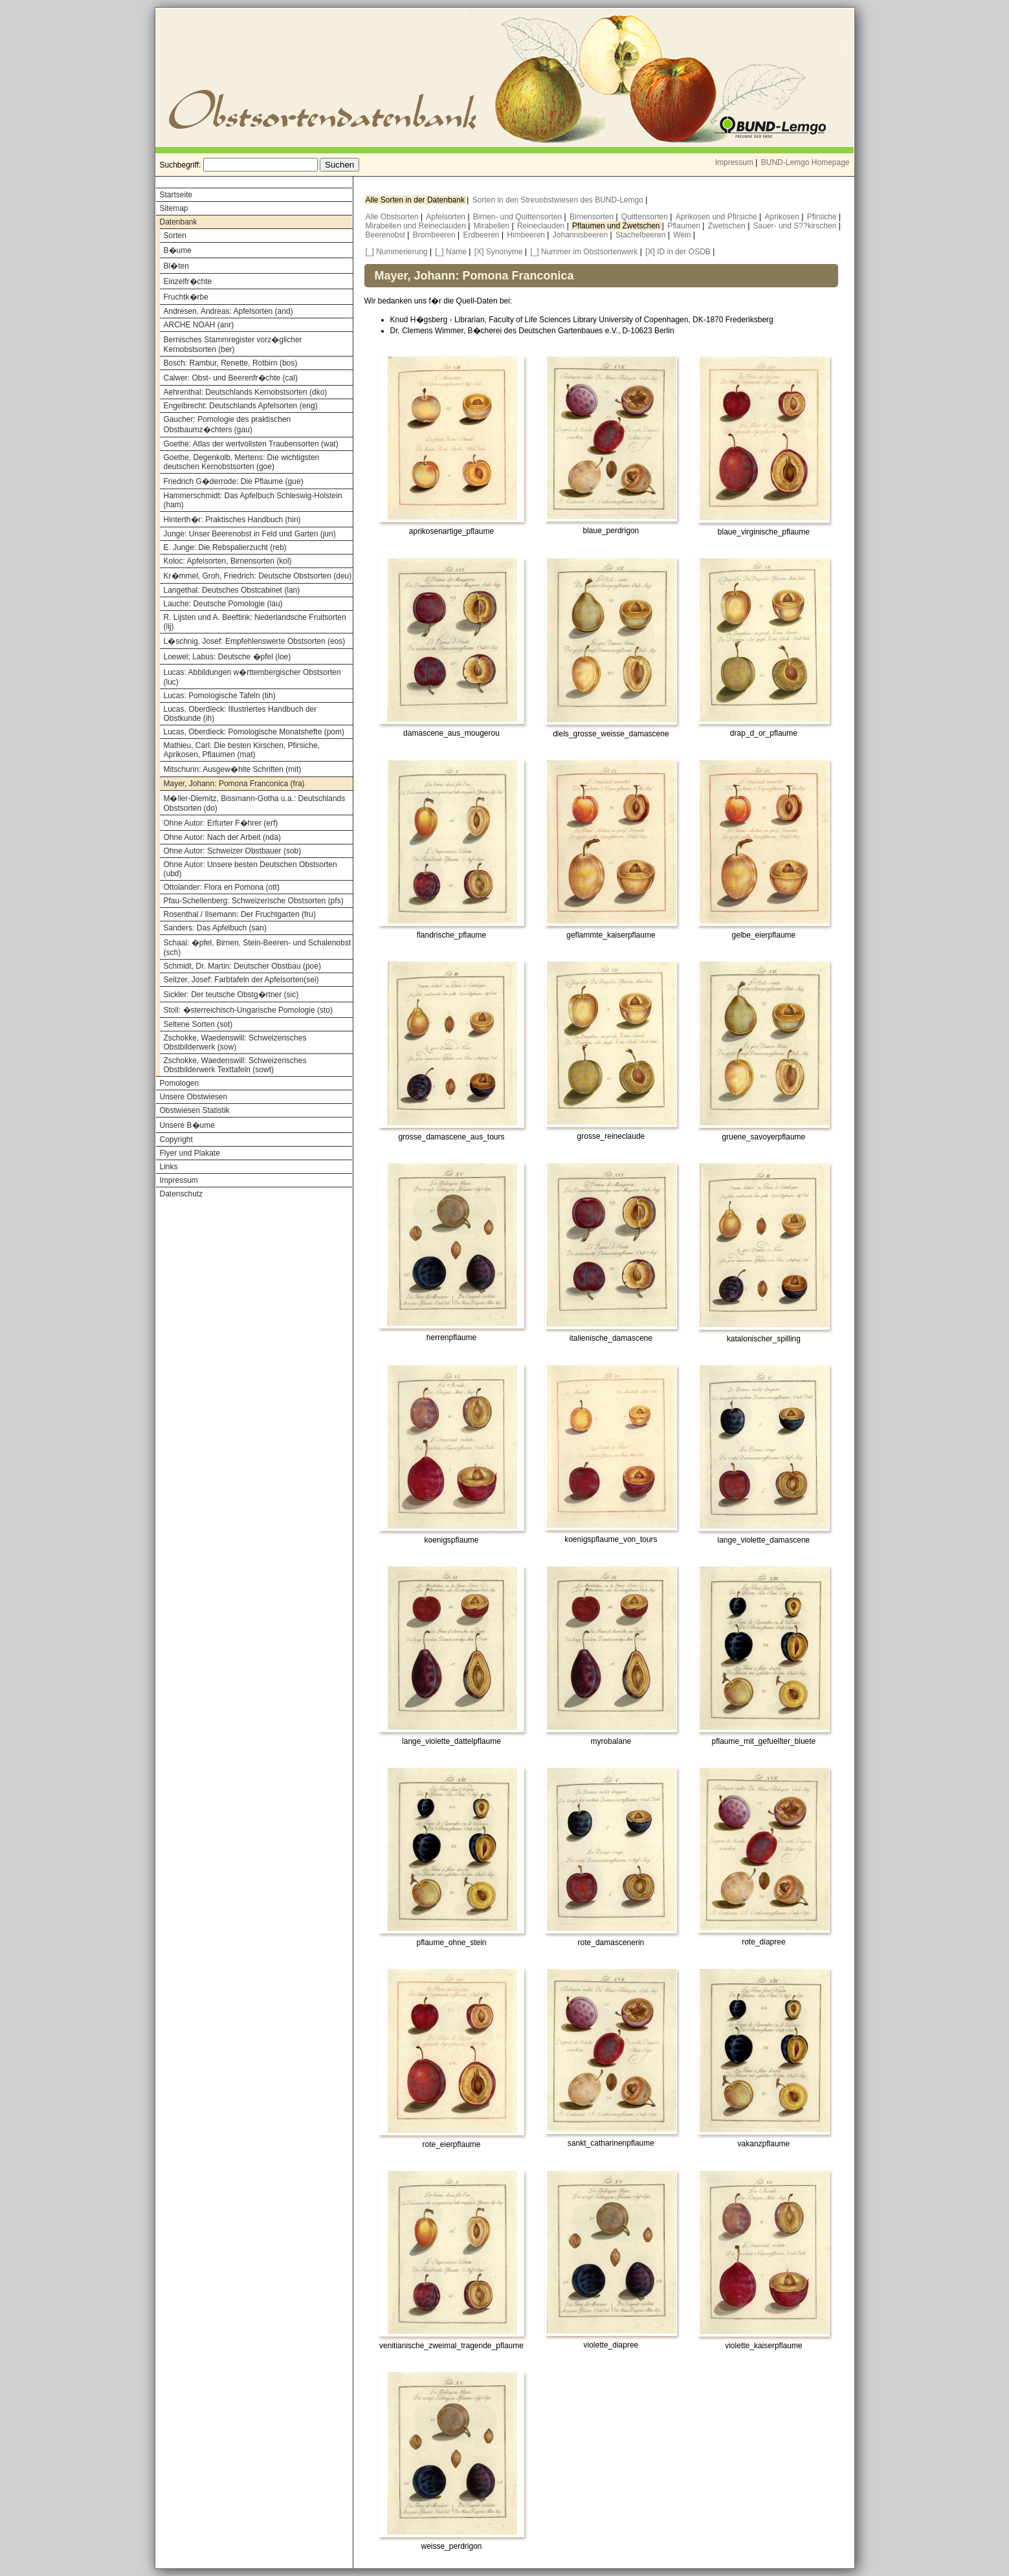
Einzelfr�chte (188, 281)
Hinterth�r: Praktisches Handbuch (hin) (232, 519)
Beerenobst (387, 234)
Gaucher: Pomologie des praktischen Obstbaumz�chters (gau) (227, 424)
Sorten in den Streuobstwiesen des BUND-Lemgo (558, 199)
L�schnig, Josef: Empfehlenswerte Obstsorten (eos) (255, 641)
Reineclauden (542, 225)
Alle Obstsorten (393, 216)
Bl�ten (176, 265)
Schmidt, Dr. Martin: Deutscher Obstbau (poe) (242, 966)
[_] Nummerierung (397, 251)
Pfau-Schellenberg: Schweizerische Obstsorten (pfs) (254, 900)
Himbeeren (527, 234)
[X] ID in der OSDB (678, 251)
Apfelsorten (446, 216)
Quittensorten (645, 216)
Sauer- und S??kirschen (796, 225)
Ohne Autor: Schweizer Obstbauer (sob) (233, 850)
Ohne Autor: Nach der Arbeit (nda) (222, 837)
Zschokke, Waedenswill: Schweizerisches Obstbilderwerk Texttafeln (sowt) (235, 1065)
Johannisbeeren (581, 234)
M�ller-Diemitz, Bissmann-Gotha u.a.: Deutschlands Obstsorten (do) (255, 803)
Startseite (176, 194)
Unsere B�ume (187, 1125)
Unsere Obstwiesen (194, 1096)
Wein (683, 234)
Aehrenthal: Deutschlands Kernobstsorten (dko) (245, 392)
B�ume (178, 250)
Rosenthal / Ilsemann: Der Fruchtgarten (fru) (240, 914)
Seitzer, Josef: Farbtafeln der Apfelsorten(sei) (241, 979)
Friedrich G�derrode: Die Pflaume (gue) (234, 481)
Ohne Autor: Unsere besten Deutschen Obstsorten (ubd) (250, 869)
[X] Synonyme (498, 251)
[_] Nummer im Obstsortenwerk (584, 251)
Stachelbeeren (641, 234)
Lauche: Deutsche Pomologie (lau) (223, 603)
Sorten (175, 235)
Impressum (734, 162)
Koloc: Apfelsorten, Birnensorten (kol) (228, 561)
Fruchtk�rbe (186, 297)
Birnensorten (592, 216)
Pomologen (179, 1083)
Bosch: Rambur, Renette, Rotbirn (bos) (231, 363)
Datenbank (178, 221)
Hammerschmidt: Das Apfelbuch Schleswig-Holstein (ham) (253, 500)
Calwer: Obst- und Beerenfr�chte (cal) (231, 377)
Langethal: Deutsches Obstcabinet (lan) (232, 590)
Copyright (176, 1139)
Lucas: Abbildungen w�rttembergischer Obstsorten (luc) (252, 677)
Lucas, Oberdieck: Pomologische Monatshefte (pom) (254, 731)
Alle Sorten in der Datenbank (416, 199)
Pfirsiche (823, 216)
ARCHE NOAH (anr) (199, 324)
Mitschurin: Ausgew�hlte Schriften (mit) (233, 769)
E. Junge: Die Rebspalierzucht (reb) (225, 547)
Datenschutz (181, 1193)
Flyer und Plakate (190, 1153)
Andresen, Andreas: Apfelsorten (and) (228, 311)
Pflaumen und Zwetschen (617, 225)
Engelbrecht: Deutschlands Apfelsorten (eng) (241, 405)
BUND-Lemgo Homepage (805, 162)
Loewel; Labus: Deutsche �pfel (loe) (227, 656)
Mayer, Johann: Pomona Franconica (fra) (234, 783)
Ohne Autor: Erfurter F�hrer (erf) (221, 823)
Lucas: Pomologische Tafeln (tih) (220, 695)
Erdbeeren (482, 234)
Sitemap (174, 208)
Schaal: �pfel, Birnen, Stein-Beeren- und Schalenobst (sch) (257, 947)
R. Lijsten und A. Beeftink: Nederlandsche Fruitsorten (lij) (255, 622)
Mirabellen (493, 225)
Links (169, 1166)
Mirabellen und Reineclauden (417, 225)
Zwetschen (728, 225)
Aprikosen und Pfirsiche (717, 216)
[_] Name (451, 251)
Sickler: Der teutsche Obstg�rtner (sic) (231, 994)
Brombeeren (435, 234)
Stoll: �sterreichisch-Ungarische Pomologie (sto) (248, 1010)
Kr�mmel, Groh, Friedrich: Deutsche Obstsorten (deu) (258, 575)
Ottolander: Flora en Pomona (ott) (222, 887)
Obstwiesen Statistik (195, 1110)
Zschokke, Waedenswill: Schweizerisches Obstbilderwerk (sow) (235, 1042)
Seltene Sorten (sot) (198, 1024)
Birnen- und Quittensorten (518, 216)
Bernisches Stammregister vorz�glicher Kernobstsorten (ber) (233, 344)
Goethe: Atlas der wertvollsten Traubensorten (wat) (251, 443)
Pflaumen (684, 225)
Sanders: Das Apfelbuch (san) (215, 927)
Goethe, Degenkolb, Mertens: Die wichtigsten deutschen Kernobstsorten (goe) (242, 462)
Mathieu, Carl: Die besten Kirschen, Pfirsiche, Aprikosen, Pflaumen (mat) (242, 750)
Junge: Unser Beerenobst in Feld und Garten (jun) (250, 533)
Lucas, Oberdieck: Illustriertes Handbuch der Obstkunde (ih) (240, 714)
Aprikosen (783, 216)
